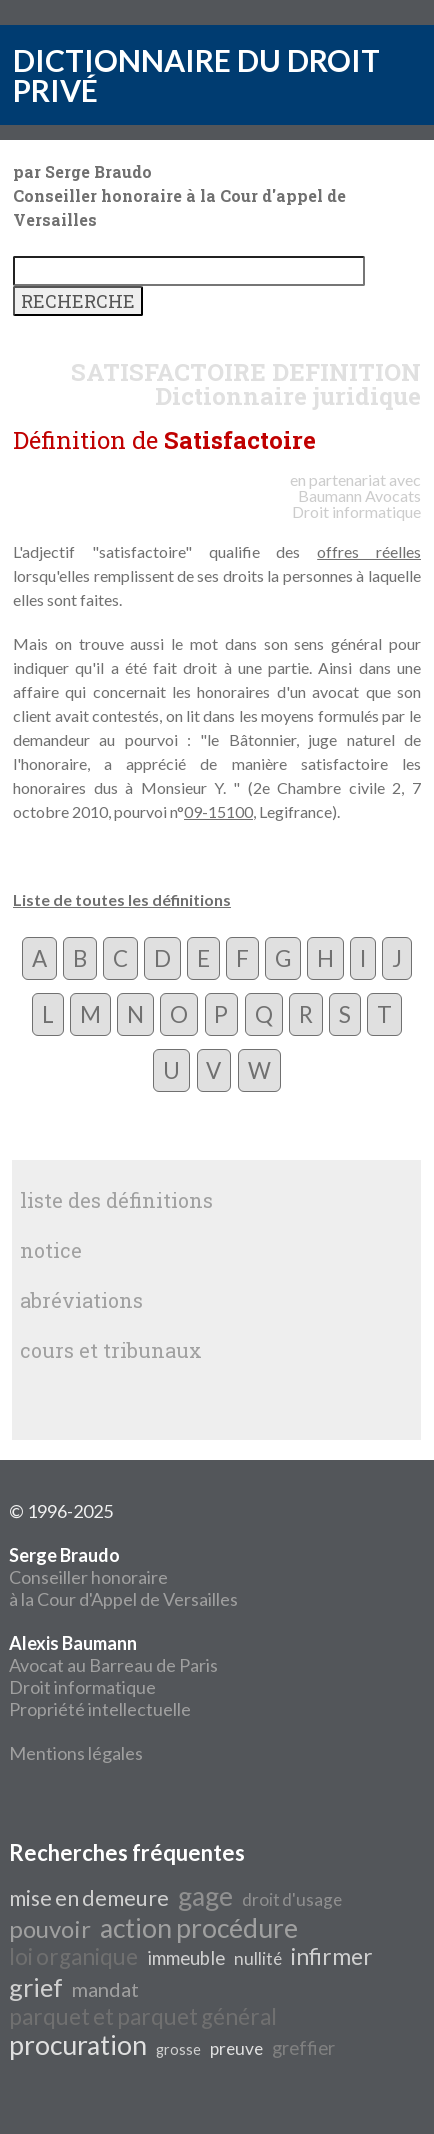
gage (205, 1896)
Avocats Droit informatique (356, 503)
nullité (258, 1958)
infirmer (332, 1956)
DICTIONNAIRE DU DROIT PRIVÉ (196, 75)
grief (36, 1987)
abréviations (81, 1300)
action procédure (199, 1928)
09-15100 (218, 811)
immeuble (186, 1958)
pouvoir (50, 1928)
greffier (303, 2048)
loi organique (73, 1956)
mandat (105, 1989)
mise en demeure (89, 1898)
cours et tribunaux (111, 1350)
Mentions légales (76, 1753)
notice (51, 1250)
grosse (178, 2049)
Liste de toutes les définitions (122, 899)
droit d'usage (292, 1899)
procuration (78, 2045)
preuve (236, 2048)
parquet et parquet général (143, 2016)
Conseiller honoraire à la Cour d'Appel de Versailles (123, 1577)
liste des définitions (116, 1200)
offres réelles (369, 551)
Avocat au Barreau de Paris (113, 1665)
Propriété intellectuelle (100, 1709)
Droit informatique (82, 1687)
